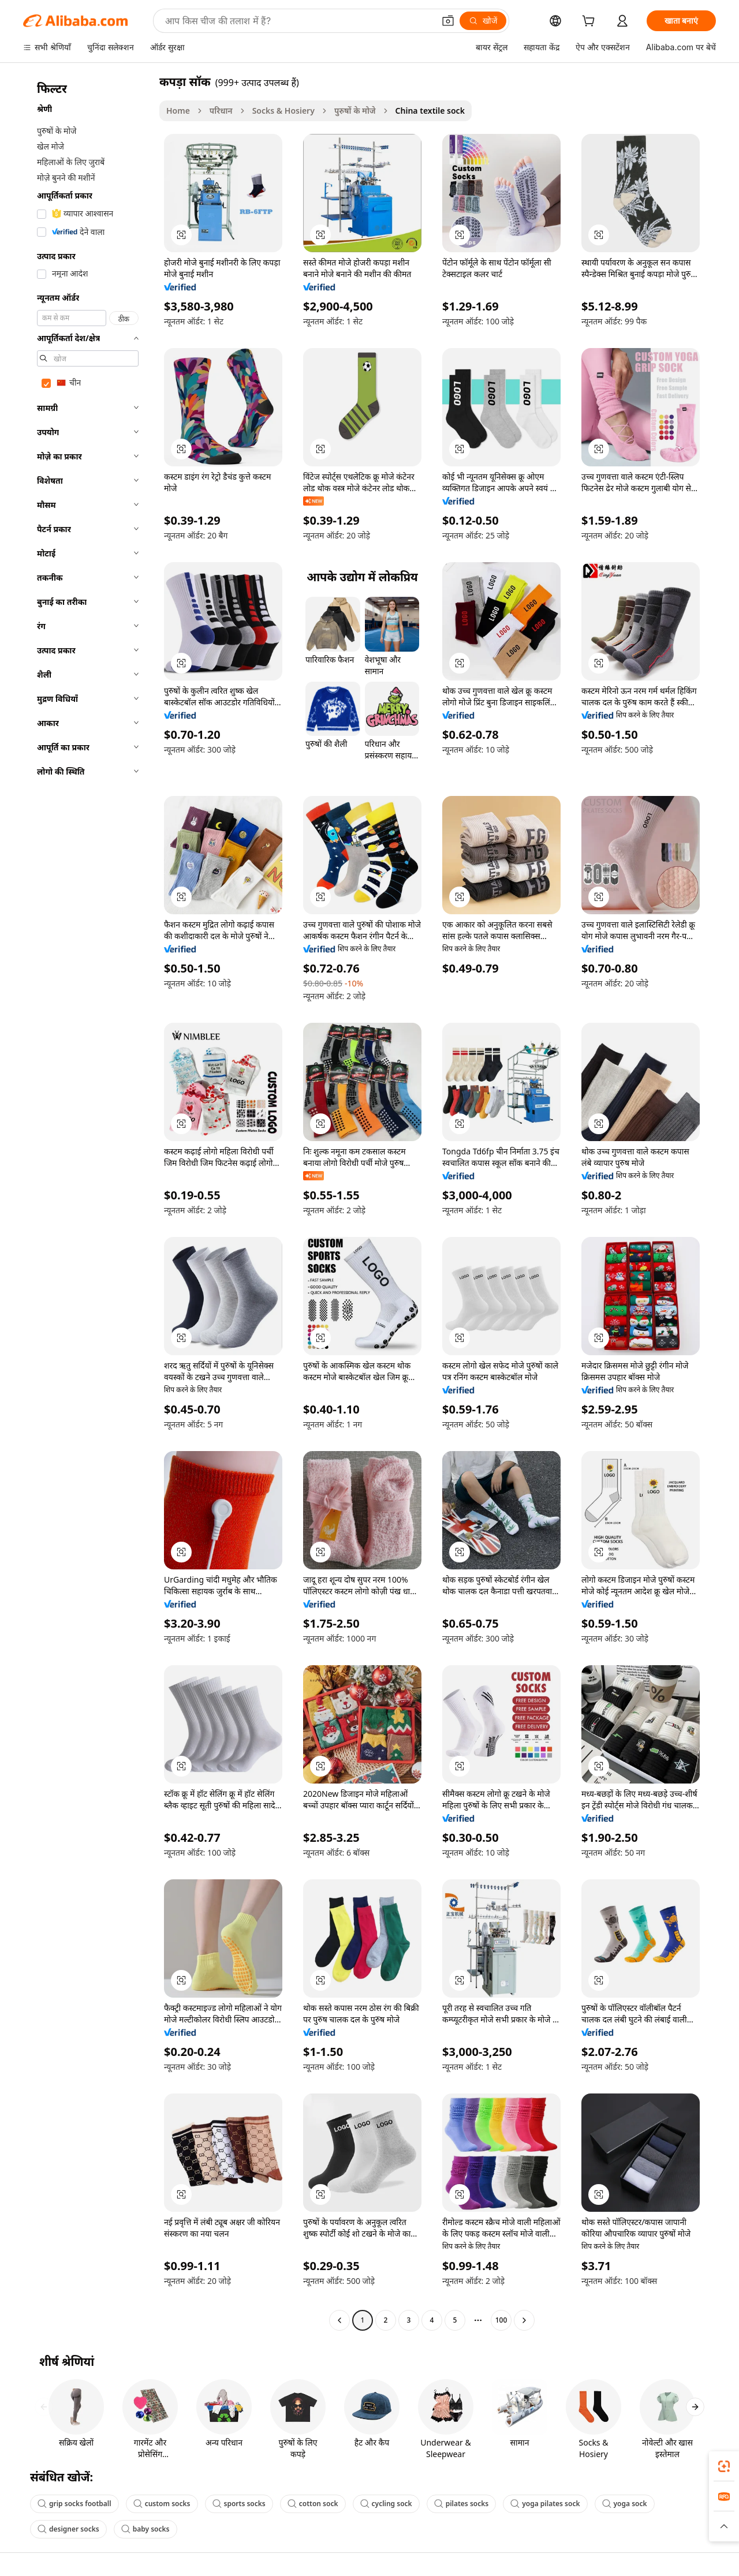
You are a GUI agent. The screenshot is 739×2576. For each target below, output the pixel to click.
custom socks (162, 2503)
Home (178, 110)
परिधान (221, 110)
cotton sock (313, 2503)
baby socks (145, 2529)
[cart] (590, 22)
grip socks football (74, 2503)
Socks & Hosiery (283, 110)
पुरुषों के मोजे (355, 110)
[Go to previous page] (339, 2320)
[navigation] (87, 1202)
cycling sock (386, 2503)
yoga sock (624, 2503)
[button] (448, 21)
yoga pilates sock (545, 2503)
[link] (724, 2466)
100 (501, 2320)
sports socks (239, 2503)
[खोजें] (483, 21)
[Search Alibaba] (298, 20)
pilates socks (461, 2503)
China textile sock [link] (430, 110)
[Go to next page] (524, 2320)
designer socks (68, 2529)
